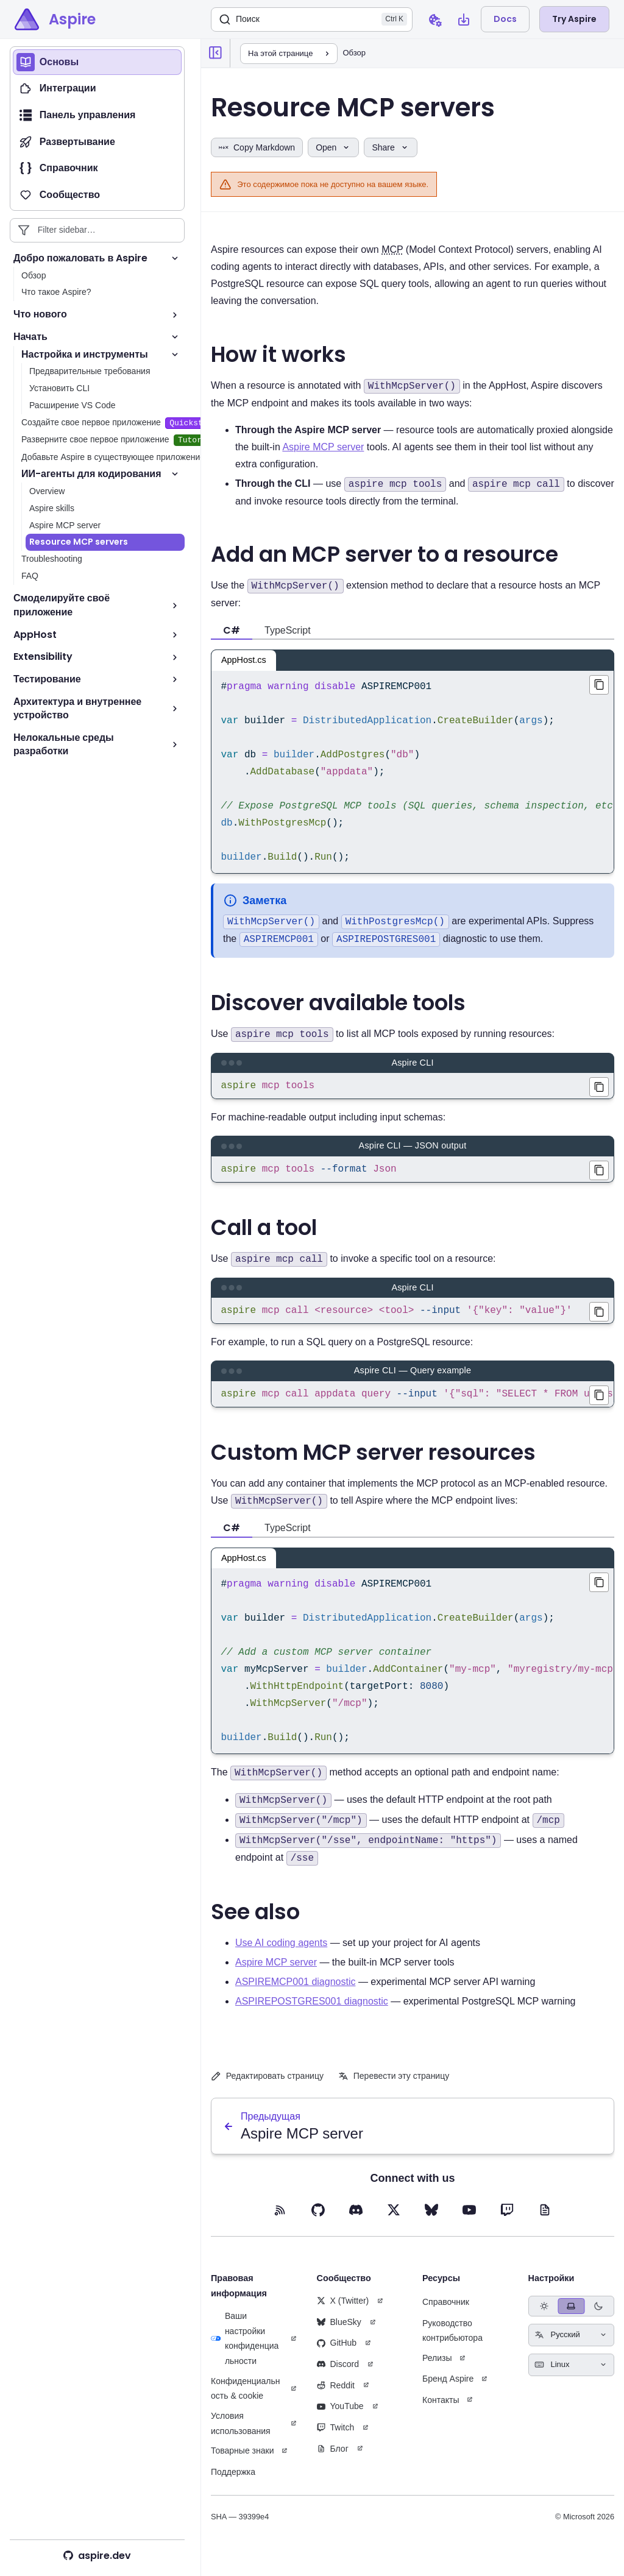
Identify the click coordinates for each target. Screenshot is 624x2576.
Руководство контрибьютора (452, 2340)
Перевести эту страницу (393, 2086)
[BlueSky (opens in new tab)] (431, 2219)
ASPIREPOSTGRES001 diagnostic (311, 2011)
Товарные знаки (242, 2460)
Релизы (437, 2368)
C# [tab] (231, 630)
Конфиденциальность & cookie (245, 2398)
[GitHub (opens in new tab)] (318, 2219)
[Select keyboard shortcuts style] (571, 2374)
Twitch (336, 2437)
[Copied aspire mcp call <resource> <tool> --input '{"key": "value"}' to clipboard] (599, 1316)
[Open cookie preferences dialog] (434, 19)
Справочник (445, 2311)
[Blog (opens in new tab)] (544, 2219)
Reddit (336, 2395)
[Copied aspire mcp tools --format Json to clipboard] (599, 1173)
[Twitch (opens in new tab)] (507, 2219)
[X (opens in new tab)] (393, 2219)
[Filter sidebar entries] (97, 230)
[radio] (544, 2316)
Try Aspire (574, 19)
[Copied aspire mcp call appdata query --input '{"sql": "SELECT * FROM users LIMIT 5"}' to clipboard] (599, 1402)
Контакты (440, 2410)
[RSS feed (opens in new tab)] (280, 2219)
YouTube (340, 2416)
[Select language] (571, 2345)
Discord (338, 2374)
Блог (333, 2458)
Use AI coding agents (281, 1952)
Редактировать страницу (267, 2086)
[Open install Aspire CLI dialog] (464, 19)
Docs (505, 19)
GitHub (337, 2352)
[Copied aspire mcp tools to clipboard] (599, 1087)
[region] (412, 772)
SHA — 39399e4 (240, 2526)
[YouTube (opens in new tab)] (469, 2219)
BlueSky (339, 2332)
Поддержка (233, 2481)
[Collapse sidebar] (215, 53)
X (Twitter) (343, 2310)
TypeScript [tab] (287, 630)
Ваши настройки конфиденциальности (244, 2348)
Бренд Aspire (447, 2388)
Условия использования (241, 2433)
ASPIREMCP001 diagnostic (295, 1991)
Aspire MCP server (323, 447)
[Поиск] (312, 19)
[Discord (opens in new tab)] (355, 2219)
